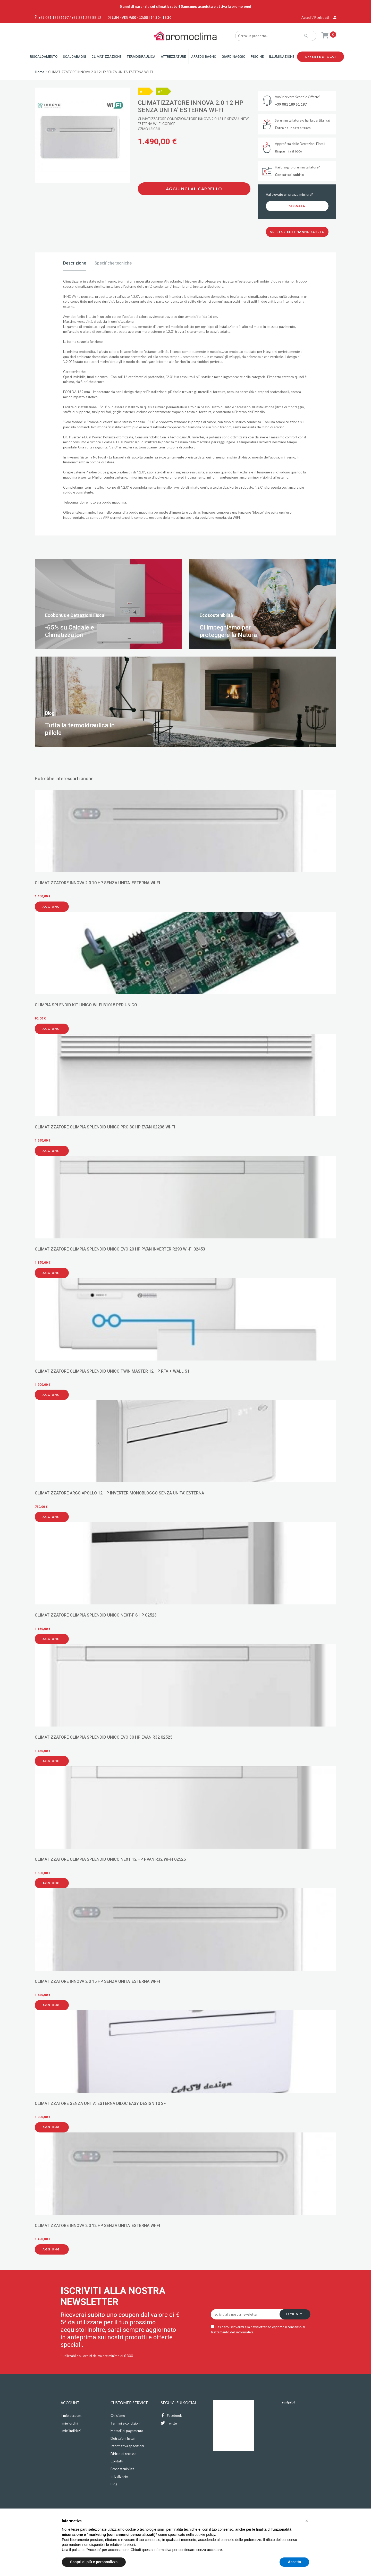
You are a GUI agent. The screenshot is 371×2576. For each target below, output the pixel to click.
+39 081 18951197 (54, 17)
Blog (114, 2484)
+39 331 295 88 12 (86, 17)
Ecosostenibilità (122, 2469)
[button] (306, 2521)
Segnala (297, 206)
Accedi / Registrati (318, 17)
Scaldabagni (74, 56)
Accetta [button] (294, 2562)
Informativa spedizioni (127, 2446)
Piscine (257, 56)
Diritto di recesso (124, 2454)
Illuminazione (281, 56)
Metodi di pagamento (127, 2431)
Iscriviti (295, 2314)
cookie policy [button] (205, 2534)
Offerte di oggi (320, 56)
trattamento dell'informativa (232, 2332)
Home (39, 72)
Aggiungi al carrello (194, 188)
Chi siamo (118, 2415)
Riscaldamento (43, 56)
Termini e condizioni (125, 2423)
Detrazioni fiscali (123, 2438)
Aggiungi (52, 906)
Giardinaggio (233, 56)
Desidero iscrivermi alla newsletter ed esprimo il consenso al (258, 2329)
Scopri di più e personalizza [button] (93, 2562)
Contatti (117, 2461)
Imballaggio (119, 2476)
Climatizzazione (106, 56)
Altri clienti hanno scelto (297, 232)
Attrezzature (173, 56)
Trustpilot (287, 2402)
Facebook (171, 2415)
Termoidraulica (141, 56)
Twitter (169, 2423)
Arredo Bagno (203, 56)
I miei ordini (69, 2423)
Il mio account (71, 2415)
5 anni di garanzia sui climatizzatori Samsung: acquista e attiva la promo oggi (185, 6)
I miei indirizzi (71, 2431)
